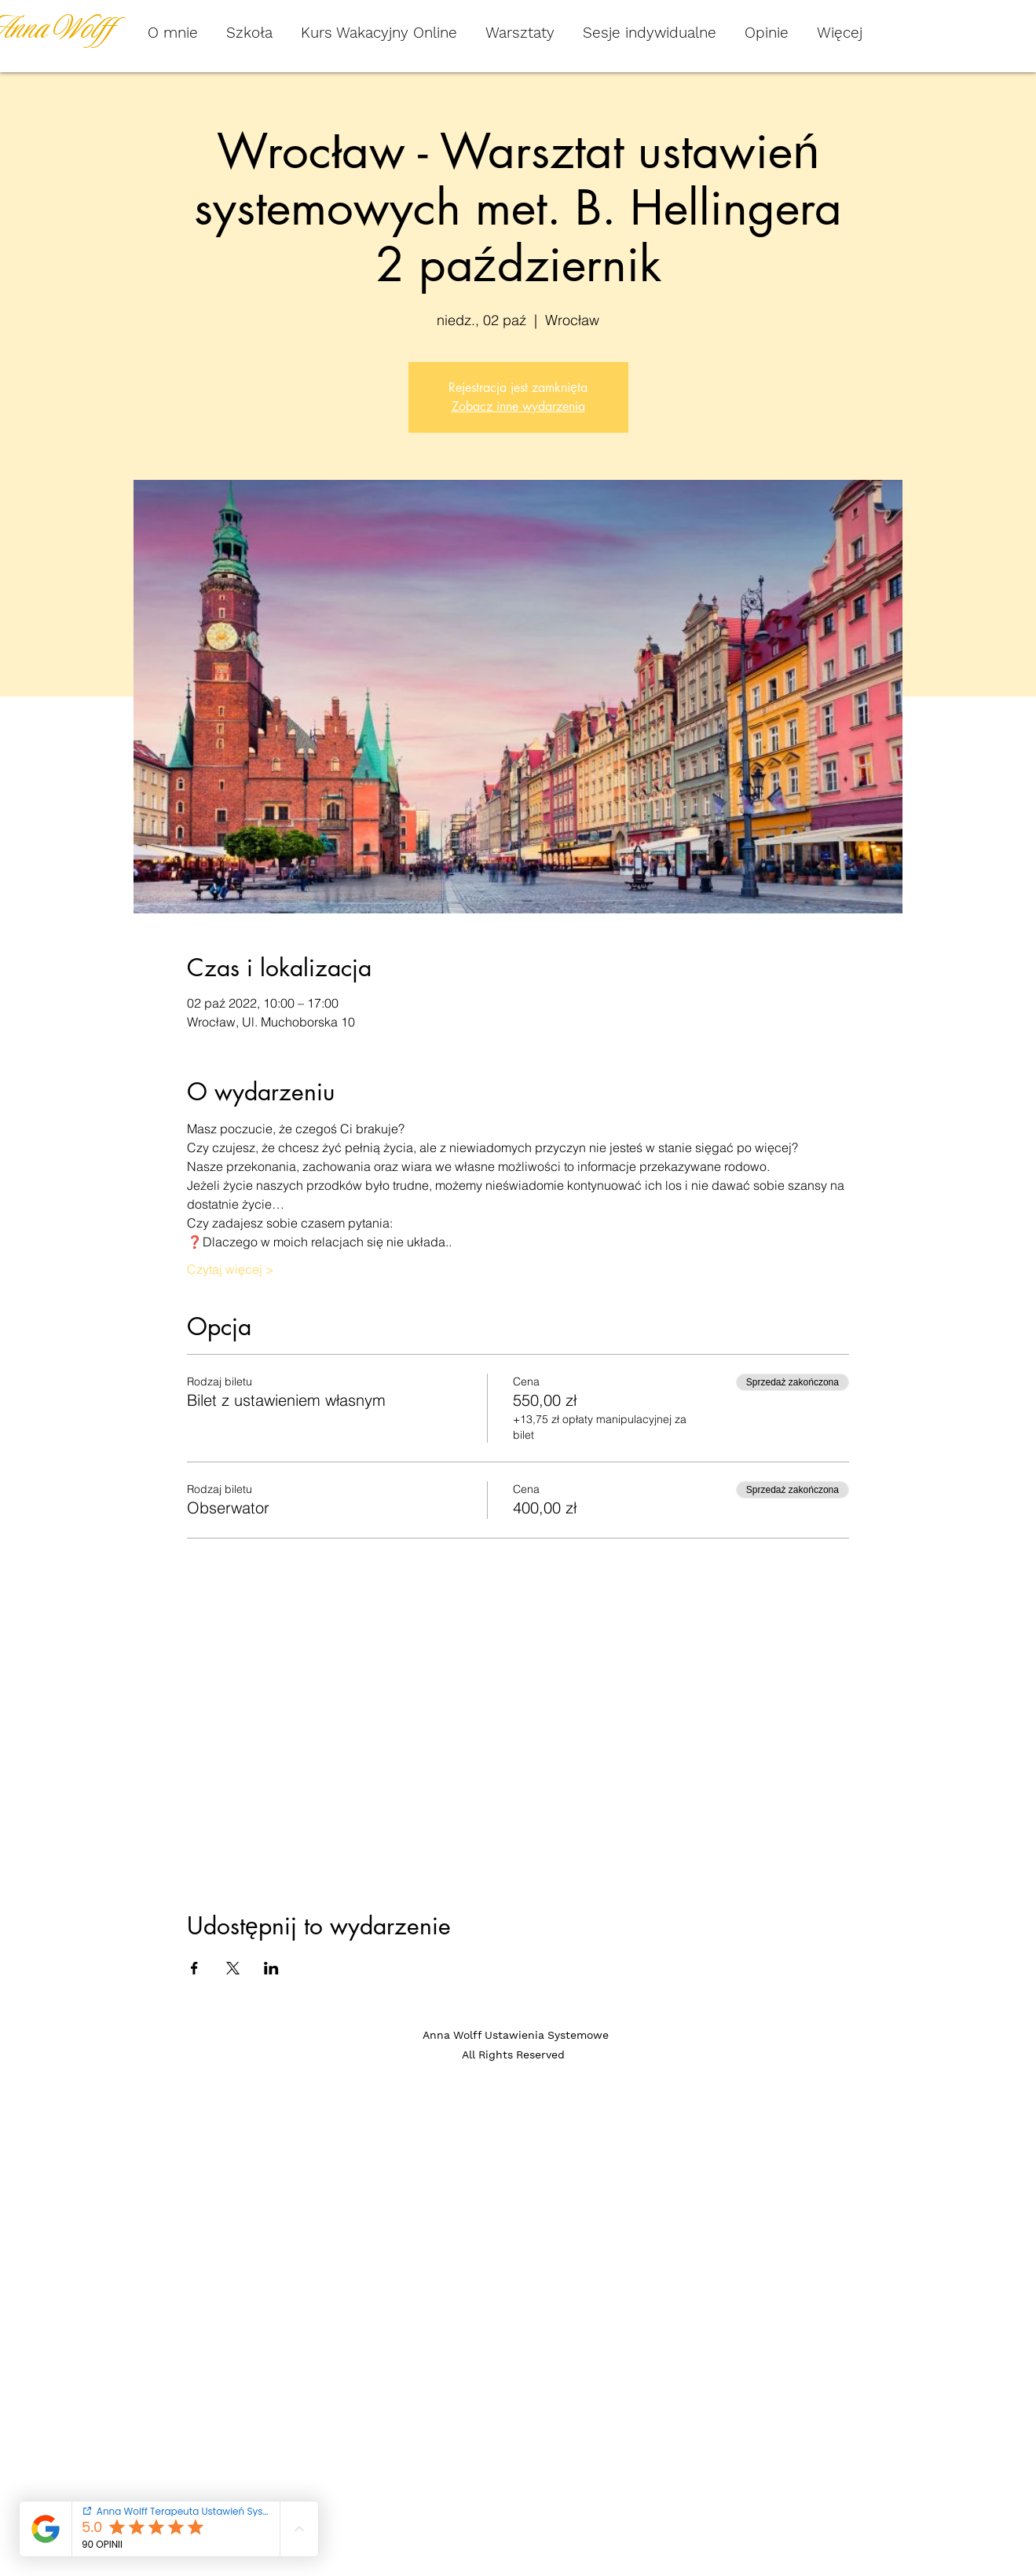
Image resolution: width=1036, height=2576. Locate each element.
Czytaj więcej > (230, 1269)
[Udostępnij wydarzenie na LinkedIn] (271, 1968)
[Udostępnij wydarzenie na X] (232, 1968)
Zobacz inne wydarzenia (518, 406)
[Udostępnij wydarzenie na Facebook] (194, 1968)
